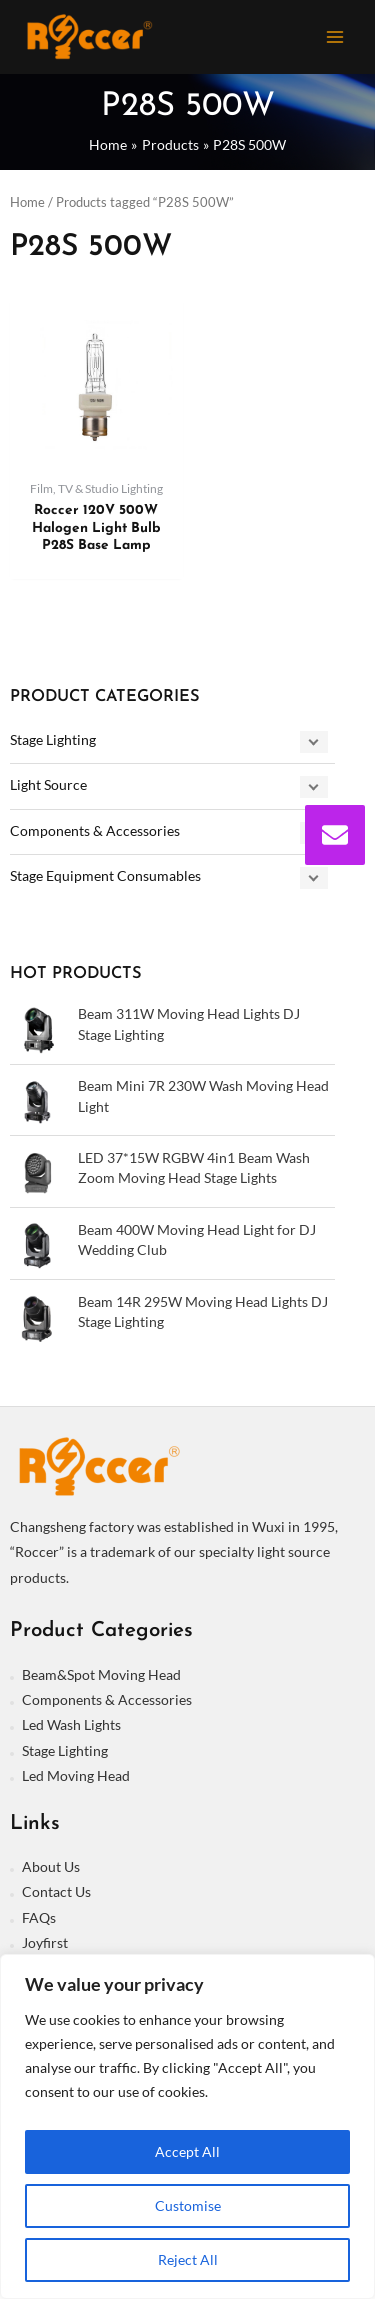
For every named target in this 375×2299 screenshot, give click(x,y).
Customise (188, 2205)
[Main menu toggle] (335, 36)
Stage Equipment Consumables (105, 875)
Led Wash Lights (71, 1724)
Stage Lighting (53, 739)
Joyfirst (45, 1942)
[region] (187, 2126)
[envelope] (335, 835)
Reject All (188, 2259)
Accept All (187, 2151)
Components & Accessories (95, 830)
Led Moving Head (76, 1775)
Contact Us (56, 1891)
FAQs (39, 1917)
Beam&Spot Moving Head (101, 1674)
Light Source (48, 784)
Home (27, 202)
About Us (51, 1866)
